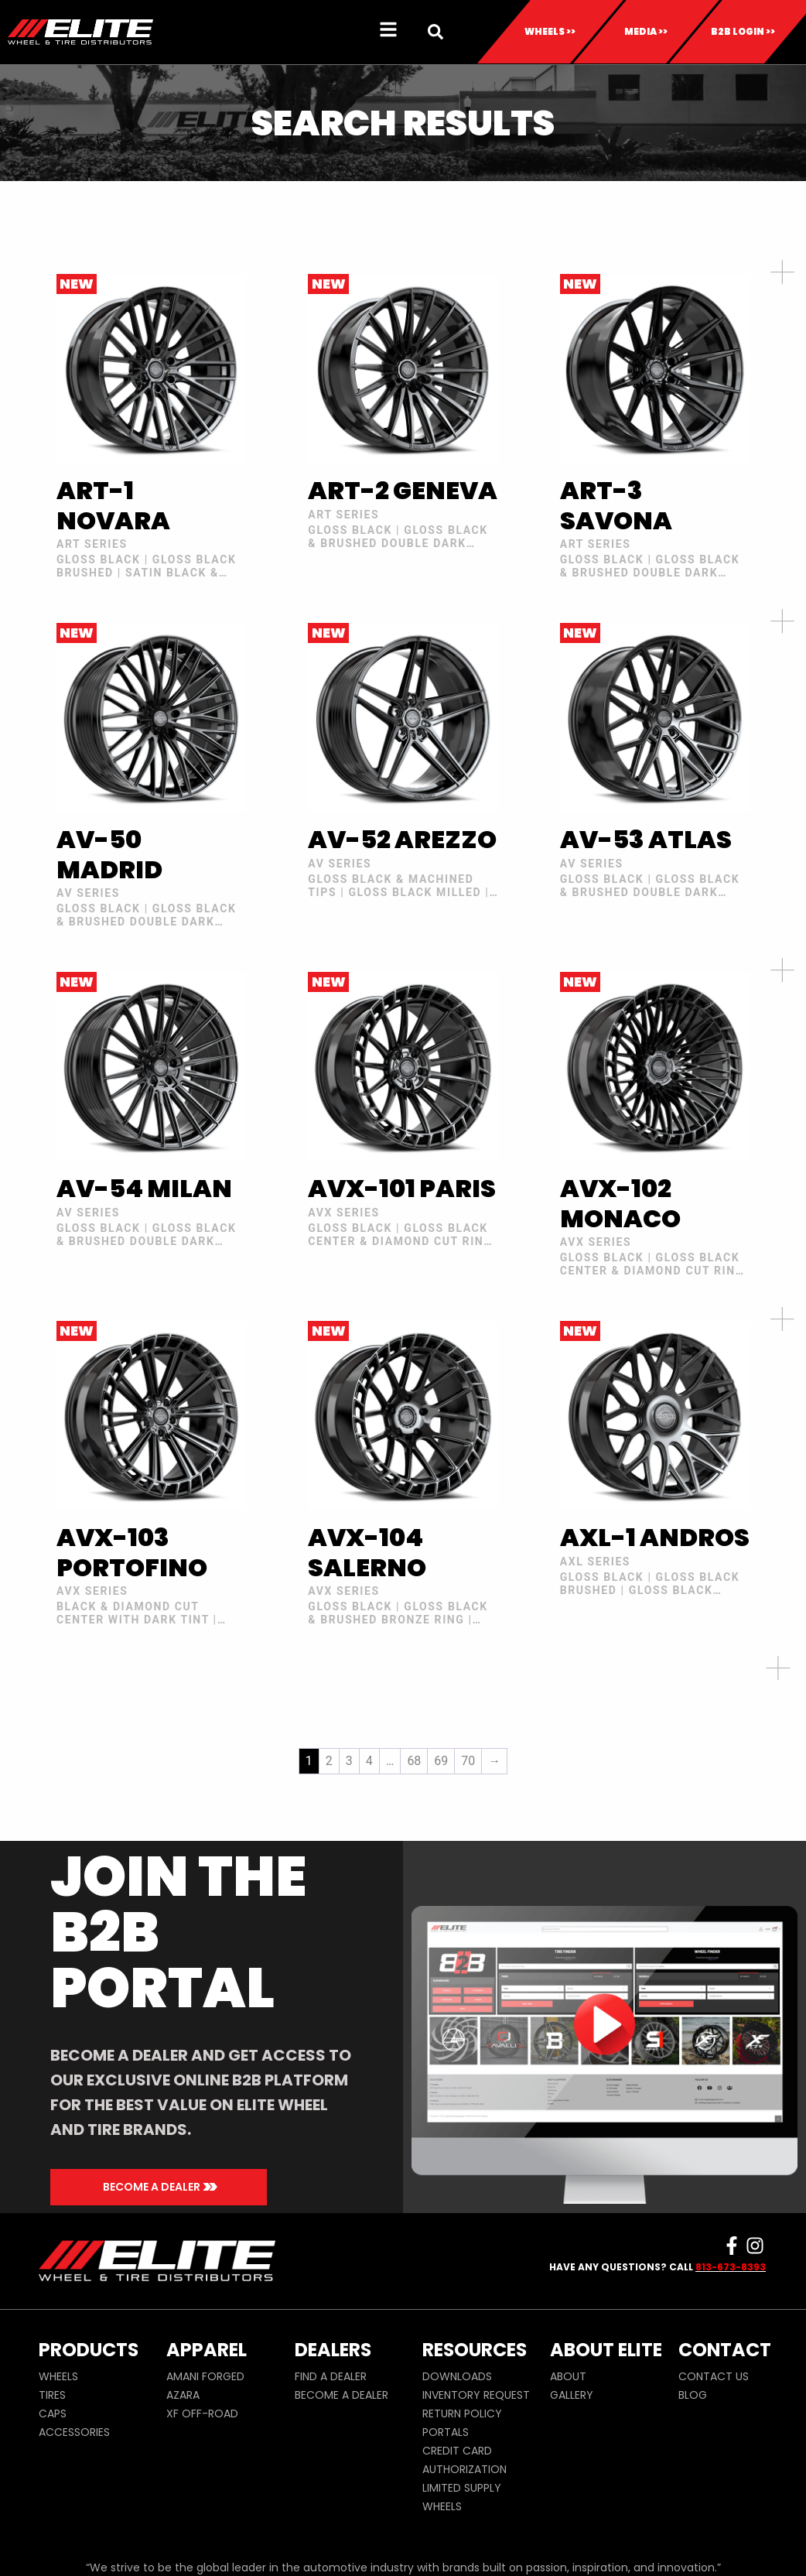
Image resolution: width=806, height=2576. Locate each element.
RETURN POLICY (462, 2413)
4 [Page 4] (369, 1760)
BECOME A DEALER (341, 2395)
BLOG (692, 2395)
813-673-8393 (730, 2266)
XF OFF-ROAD (202, 2413)
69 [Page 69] (441, 1760)
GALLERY (571, 2395)
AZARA (183, 2395)
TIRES (52, 2395)
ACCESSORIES (74, 2432)
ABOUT (568, 2376)
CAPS (53, 2413)
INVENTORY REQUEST (476, 2395)
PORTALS (445, 2432)
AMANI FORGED (205, 2376)
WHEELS (58, 2376)
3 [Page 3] (349, 1760)
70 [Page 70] (468, 1760)
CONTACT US (713, 2376)
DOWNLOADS (457, 2376)
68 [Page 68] (414, 1760)
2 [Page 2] (329, 1760)
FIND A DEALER (331, 2376)
